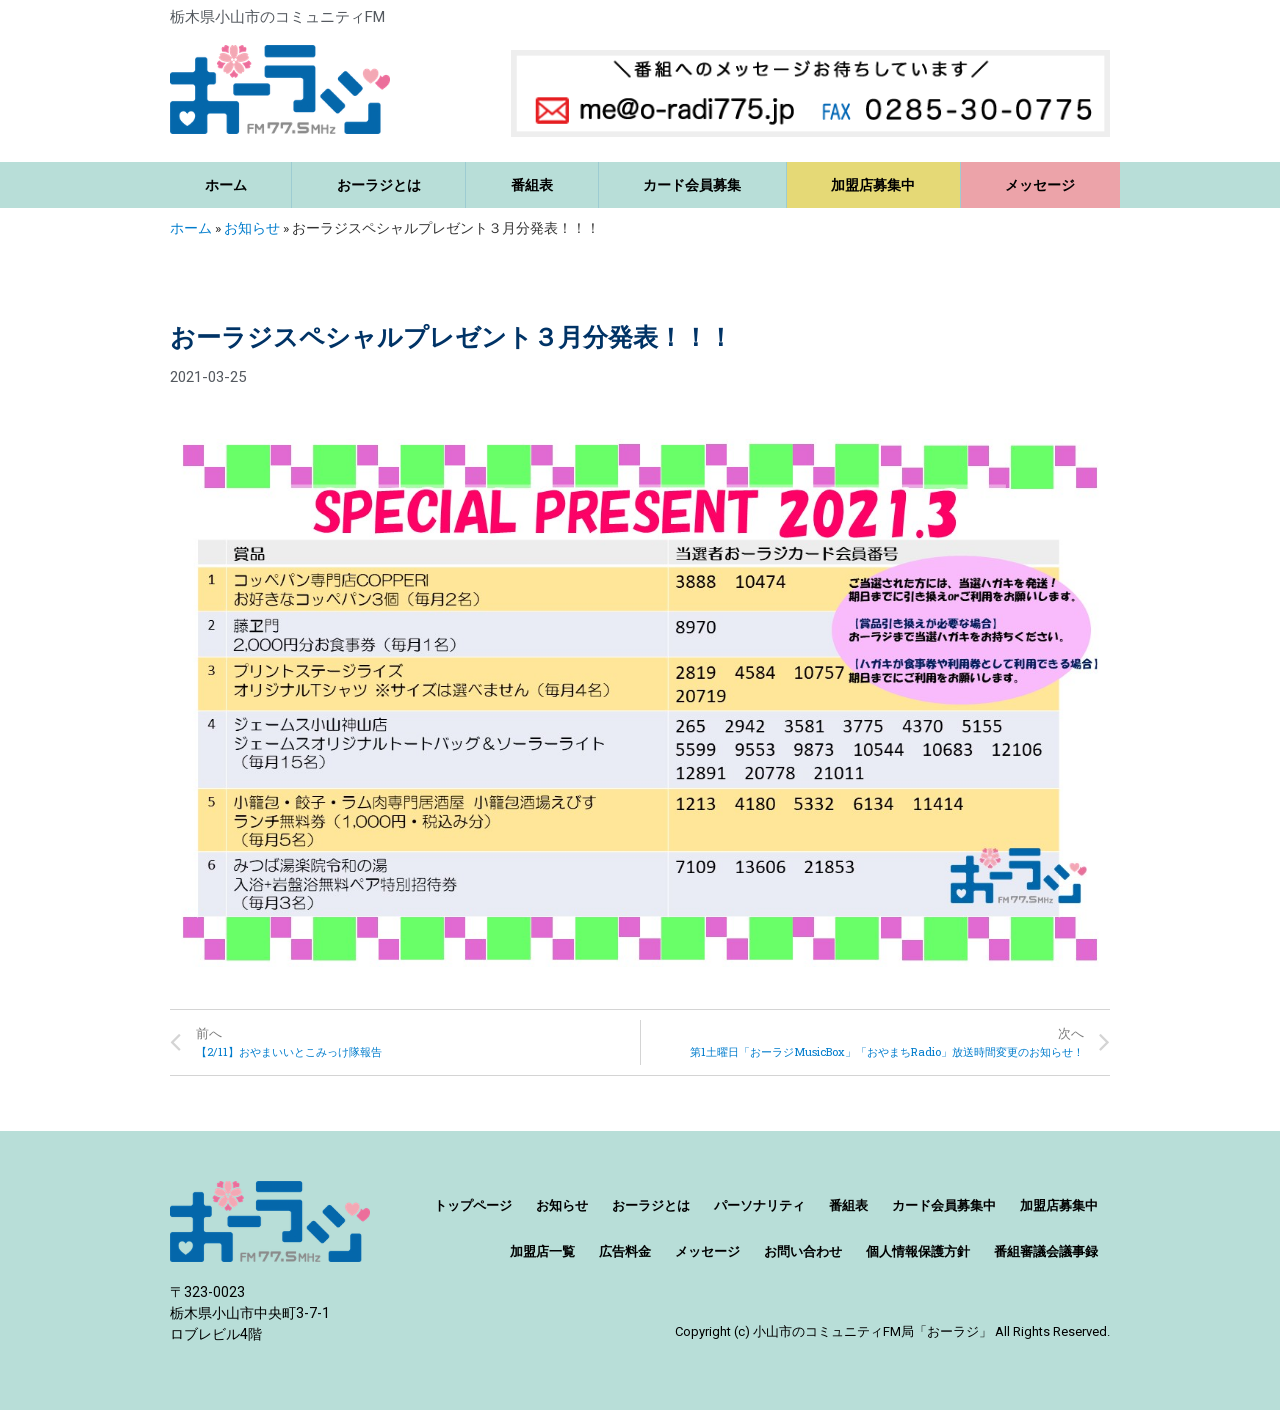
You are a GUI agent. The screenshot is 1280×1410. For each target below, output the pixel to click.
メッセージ (1040, 185)
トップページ (473, 1205)
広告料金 (625, 1251)
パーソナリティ (759, 1205)
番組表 (532, 185)
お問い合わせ (803, 1251)
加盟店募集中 (873, 185)
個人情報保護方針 (918, 1251)
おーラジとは (379, 185)
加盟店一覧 (542, 1251)
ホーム (226, 185)
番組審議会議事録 (1046, 1251)
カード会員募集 (692, 185)
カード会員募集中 (944, 1205)
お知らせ (252, 228)
